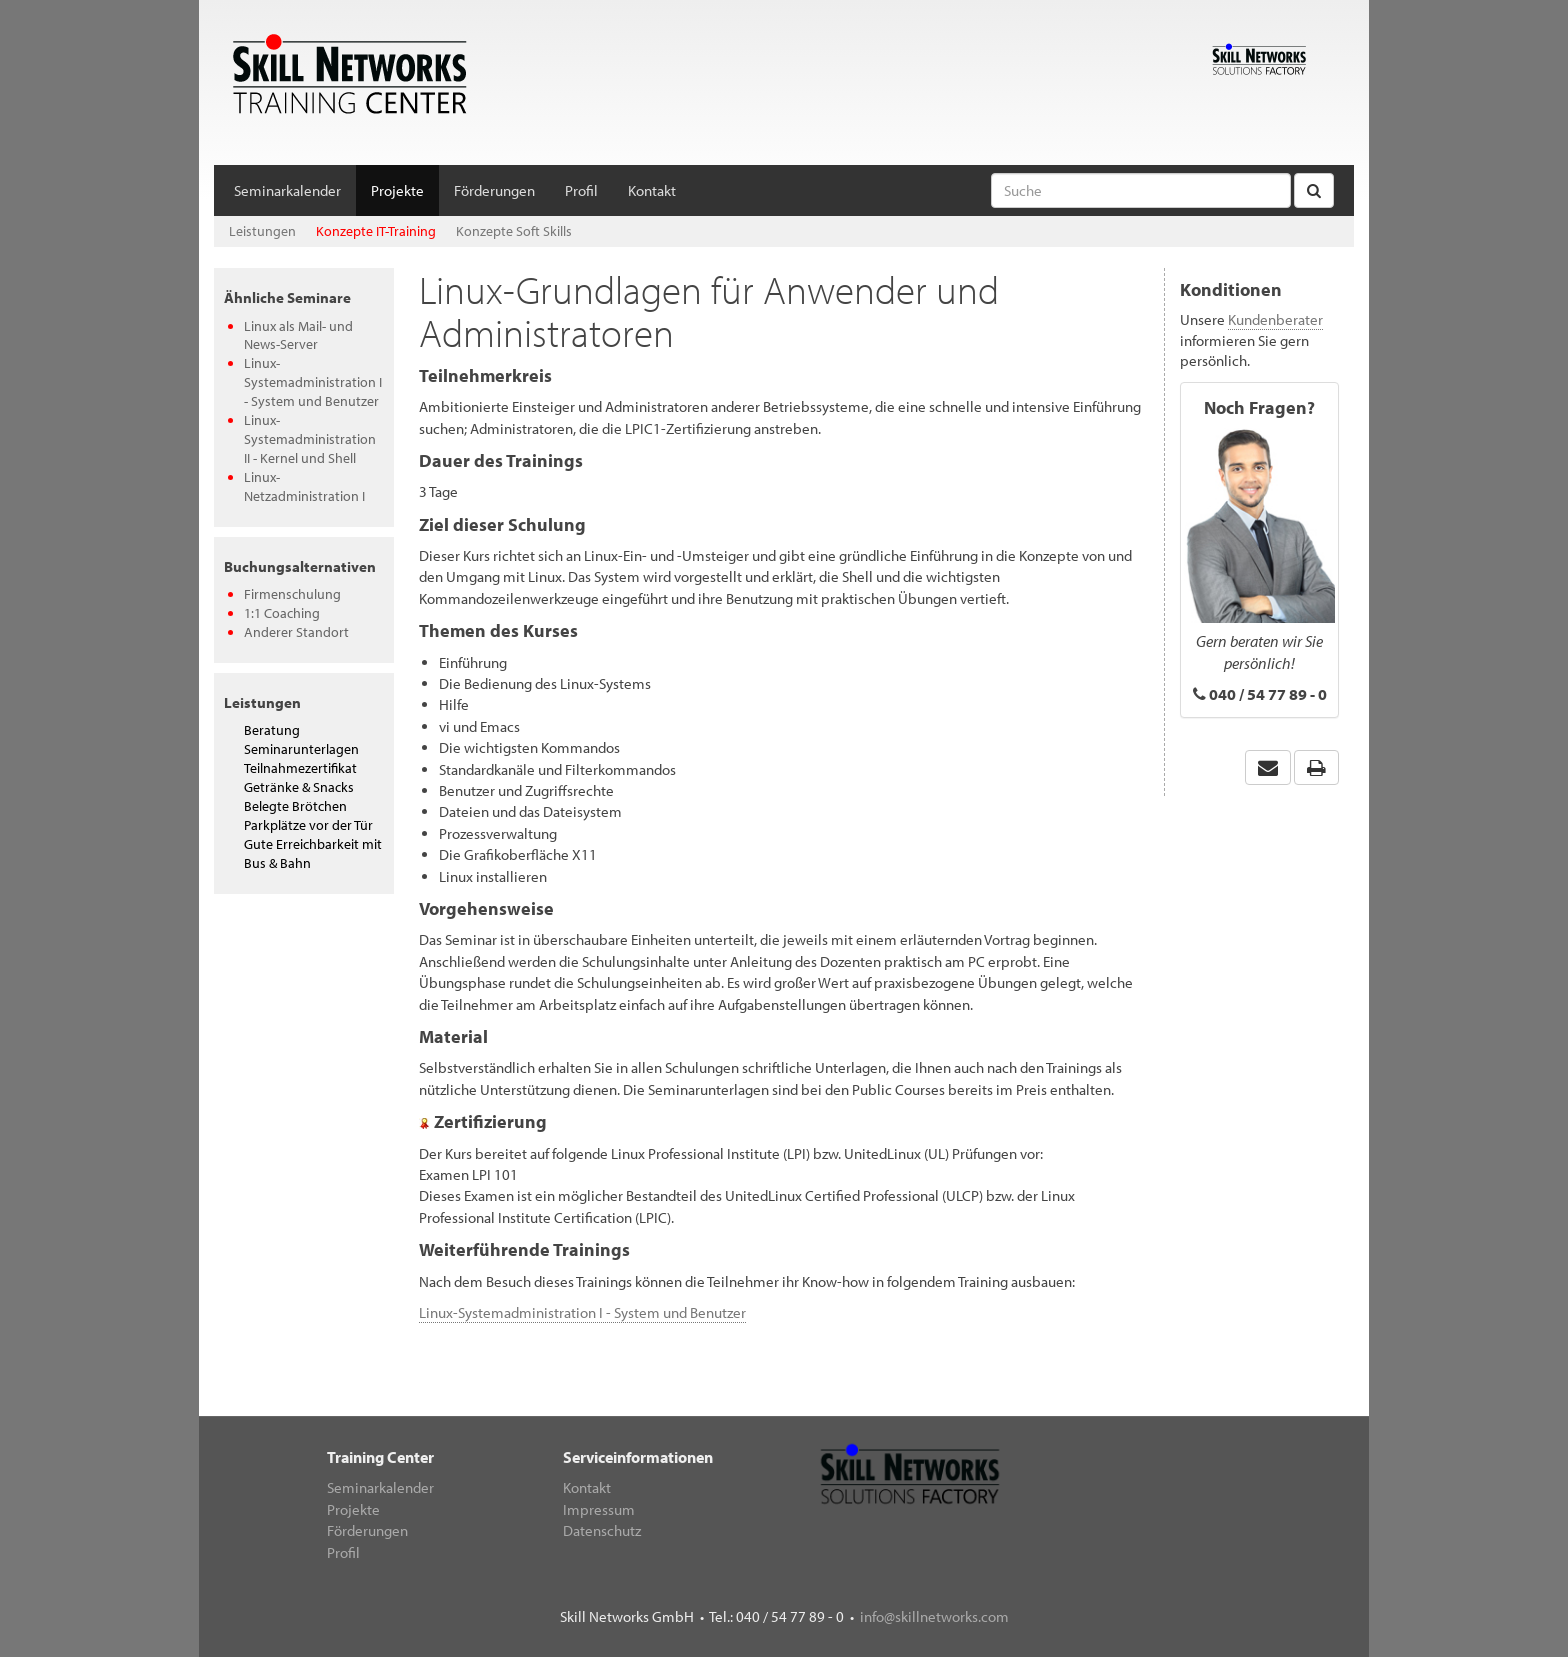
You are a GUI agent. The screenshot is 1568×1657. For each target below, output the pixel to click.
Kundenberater (1275, 319)
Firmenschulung (292, 594)
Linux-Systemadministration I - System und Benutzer (313, 382)
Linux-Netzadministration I (304, 486)
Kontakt (652, 190)
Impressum (599, 1509)
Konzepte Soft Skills (514, 231)
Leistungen (262, 231)
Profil (581, 190)
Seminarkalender (287, 190)
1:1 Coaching (282, 613)
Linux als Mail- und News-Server (298, 335)
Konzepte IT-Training (376, 231)
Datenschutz (602, 1530)
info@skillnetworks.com (934, 1616)
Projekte (397, 190)
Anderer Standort (296, 632)
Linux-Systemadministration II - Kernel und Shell (310, 439)
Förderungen (494, 190)
